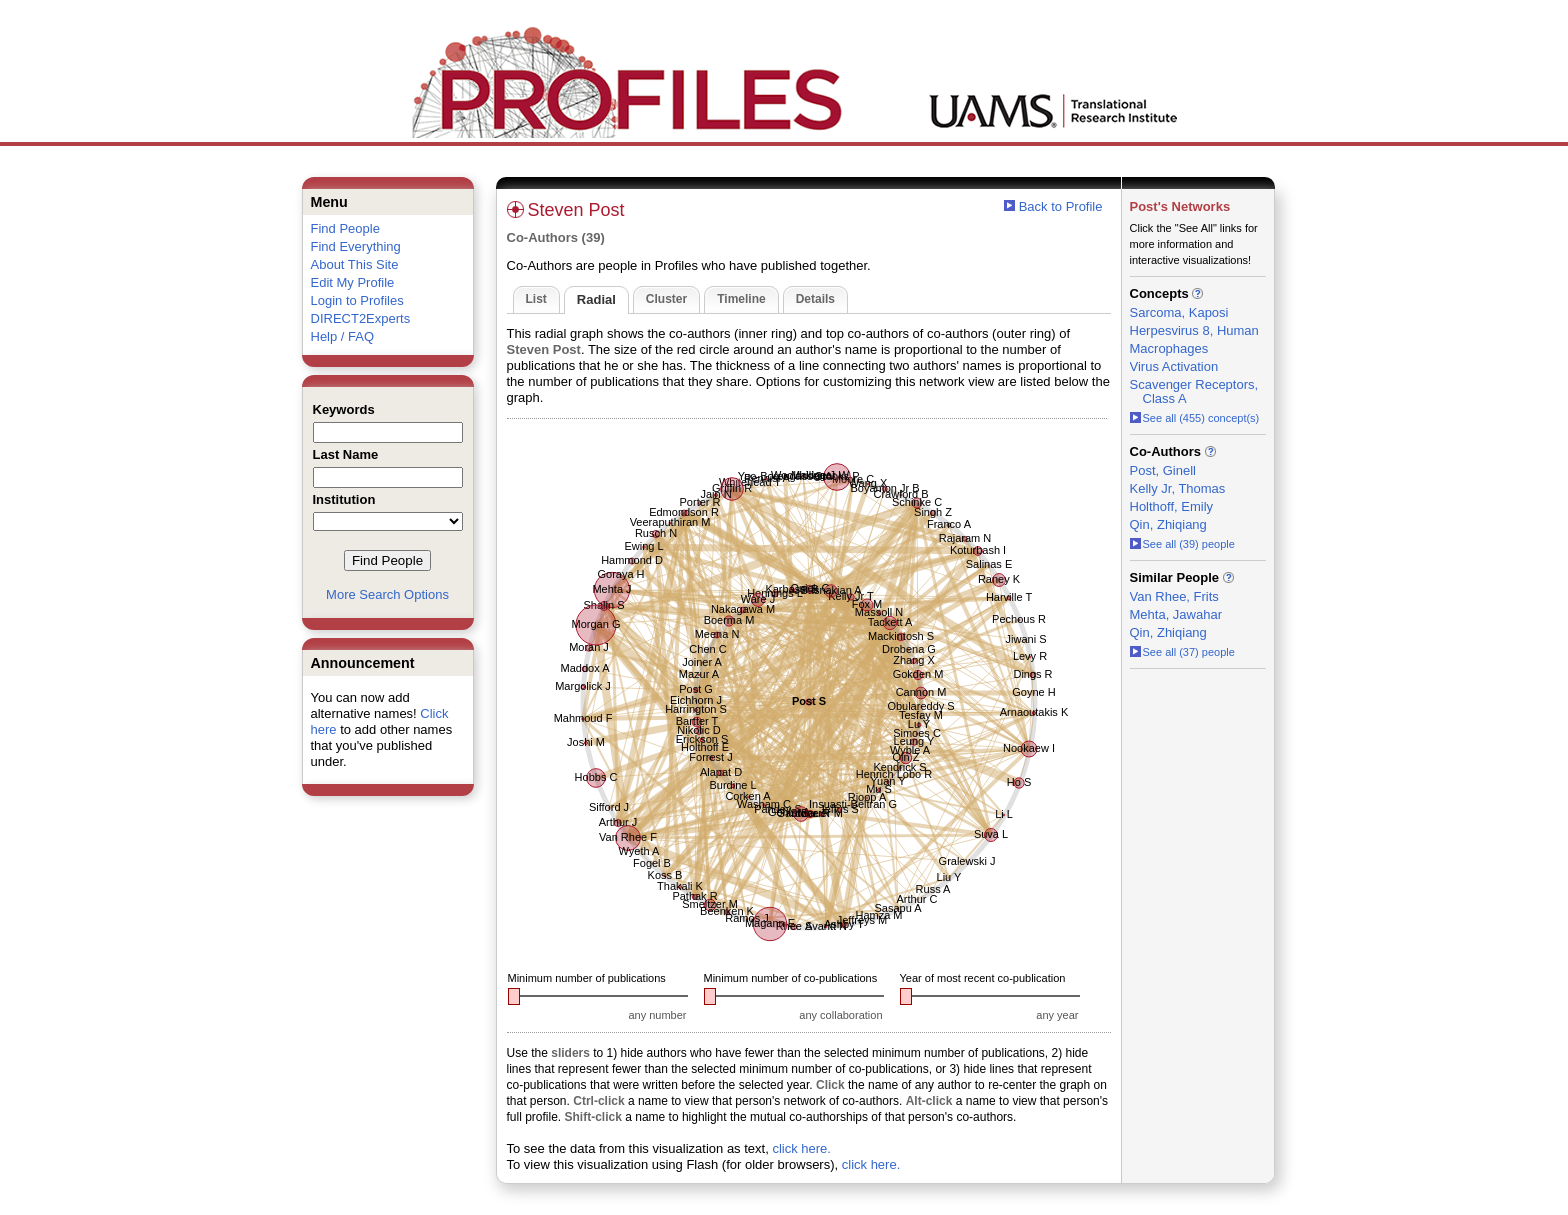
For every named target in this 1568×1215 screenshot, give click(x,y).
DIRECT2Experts (361, 318)
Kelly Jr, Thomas (1178, 488)
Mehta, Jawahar (1176, 614)
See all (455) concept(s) (1195, 418)
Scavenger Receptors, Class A (1194, 391)
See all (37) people (1182, 652)
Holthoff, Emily (1172, 506)
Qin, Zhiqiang (1168, 524)
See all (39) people (1182, 544)
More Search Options (387, 594)
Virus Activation (1174, 366)
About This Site (355, 264)
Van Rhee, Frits (1174, 596)
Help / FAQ (343, 336)
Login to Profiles (357, 300)
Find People (345, 228)
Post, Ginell (1163, 470)
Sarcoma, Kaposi (1179, 312)
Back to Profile (1061, 206)
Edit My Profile (353, 282)
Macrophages (1169, 348)
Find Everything (356, 246)
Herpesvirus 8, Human (1194, 330)
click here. (801, 1148)
